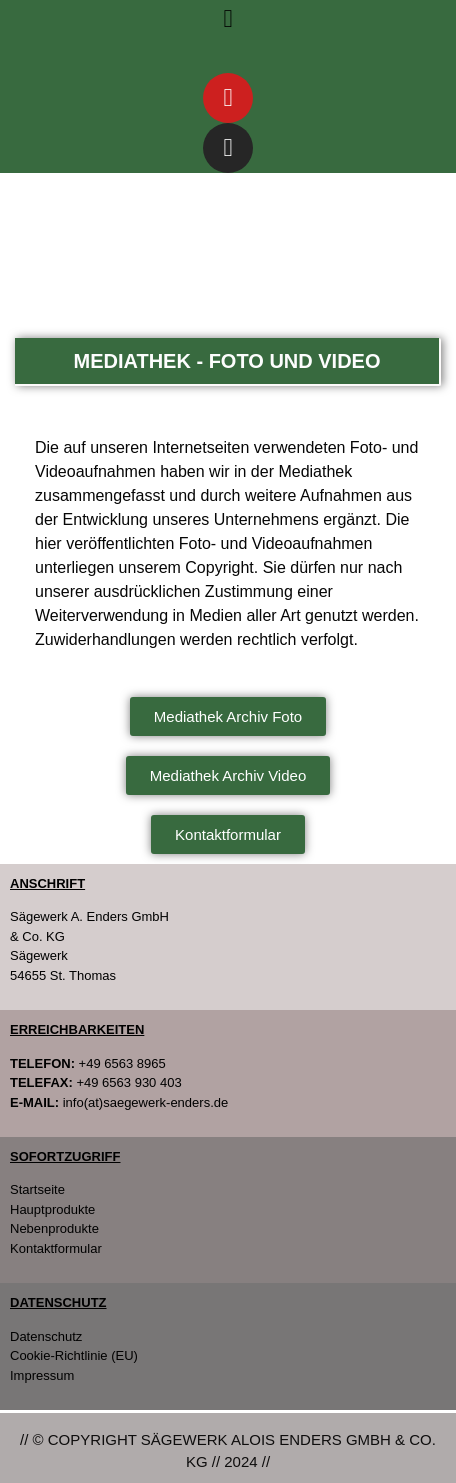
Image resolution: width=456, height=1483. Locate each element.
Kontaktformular (56, 1248)
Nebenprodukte (54, 1228)
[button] (228, 19)
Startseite (37, 1189)
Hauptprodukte (52, 1209)
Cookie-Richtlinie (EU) (74, 1355)
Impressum (42, 1375)
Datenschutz (46, 1336)
